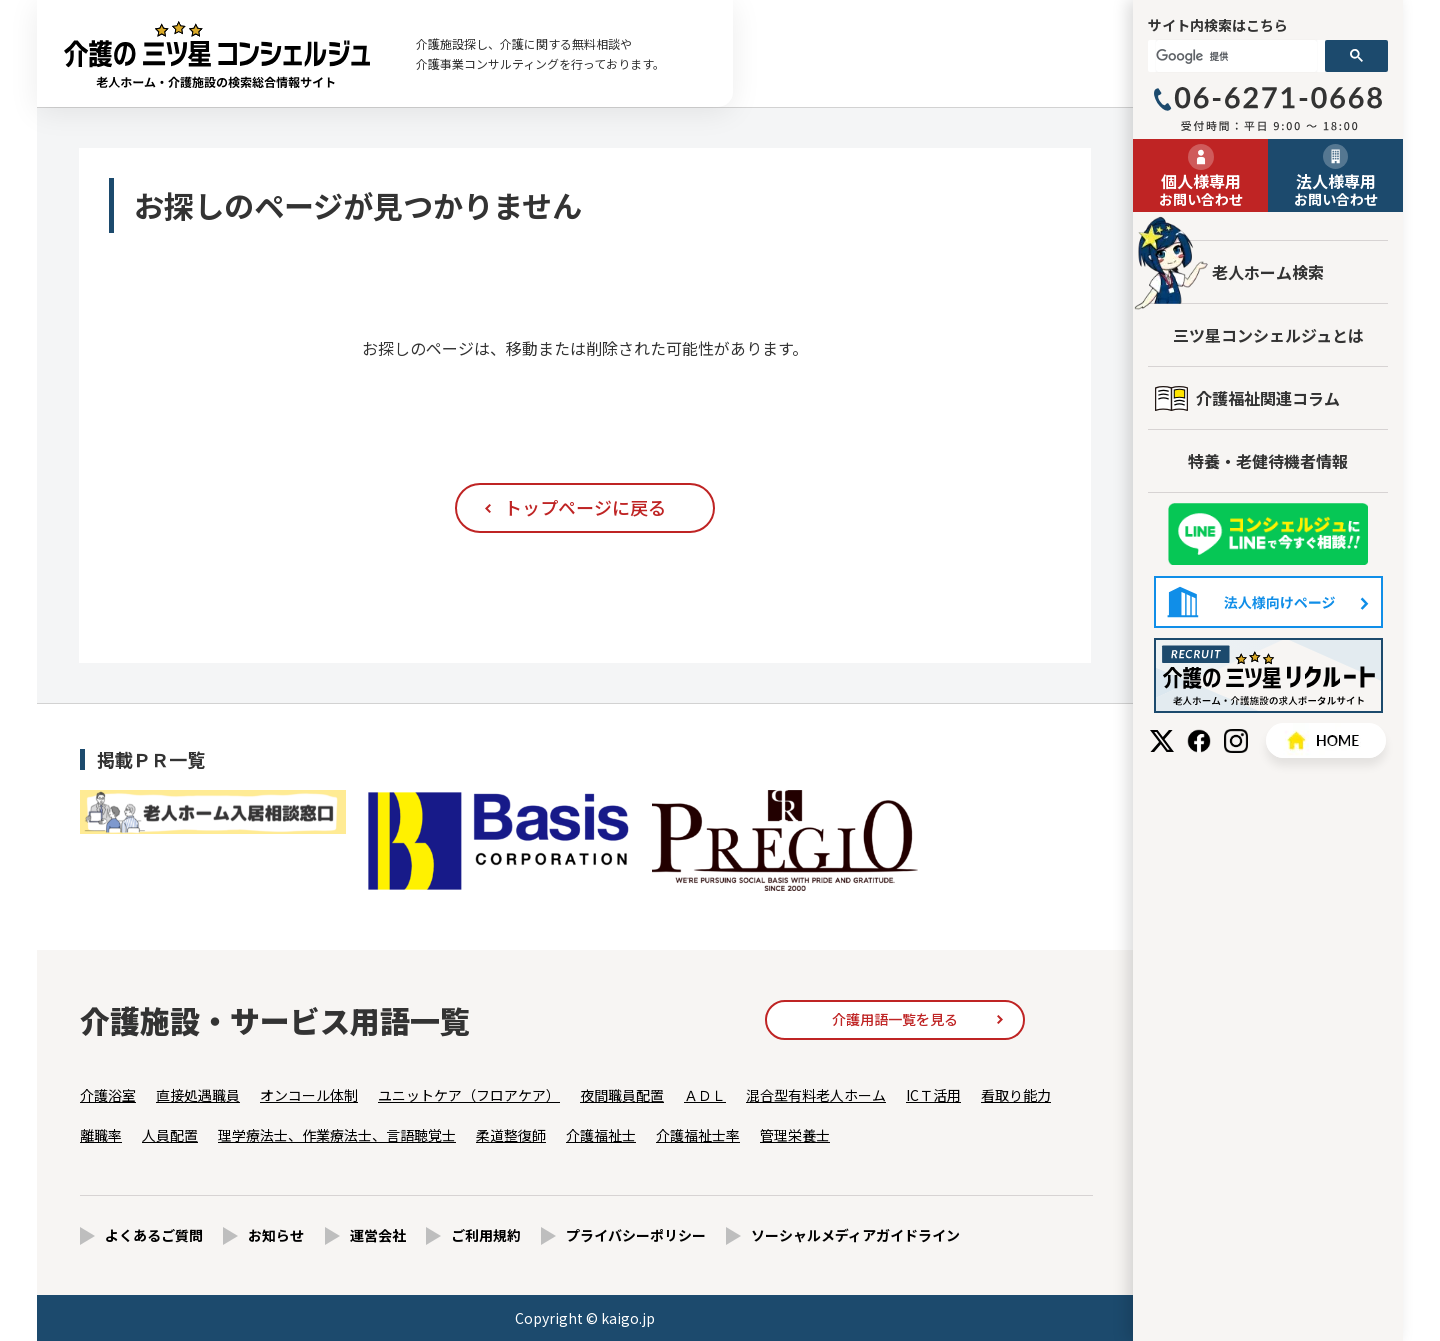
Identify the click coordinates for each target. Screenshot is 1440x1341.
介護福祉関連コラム (1268, 398)
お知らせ (276, 1235)
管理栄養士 (795, 1135)
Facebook (1199, 741)
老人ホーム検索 (1268, 272)
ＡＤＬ (705, 1095)
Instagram (1236, 741)
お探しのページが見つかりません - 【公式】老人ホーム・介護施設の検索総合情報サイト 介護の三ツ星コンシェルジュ (217, 54)
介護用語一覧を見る (895, 1019)
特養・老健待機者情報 (1268, 461)
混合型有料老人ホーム (816, 1095)
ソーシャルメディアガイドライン (855, 1235)
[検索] (1236, 56)
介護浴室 (108, 1095)
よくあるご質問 (154, 1235)
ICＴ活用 (933, 1095)
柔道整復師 (511, 1135)
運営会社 (378, 1235)
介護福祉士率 (698, 1135)
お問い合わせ (1200, 189)
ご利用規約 (486, 1235)
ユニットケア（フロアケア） (469, 1095)
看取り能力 (1016, 1095)
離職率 (101, 1135)
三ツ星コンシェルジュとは (1268, 335)
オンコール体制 (309, 1095)
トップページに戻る (585, 507)
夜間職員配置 (622, 1095)
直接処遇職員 (198, 1095)
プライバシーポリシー (636, 1235)
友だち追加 (1268, 534)
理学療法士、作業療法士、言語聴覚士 (337, 1135)
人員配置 (170, 1135)
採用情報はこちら (1268, 675)
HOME (1326, 740)
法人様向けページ (1268, 602)
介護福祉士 (601, 1135)
